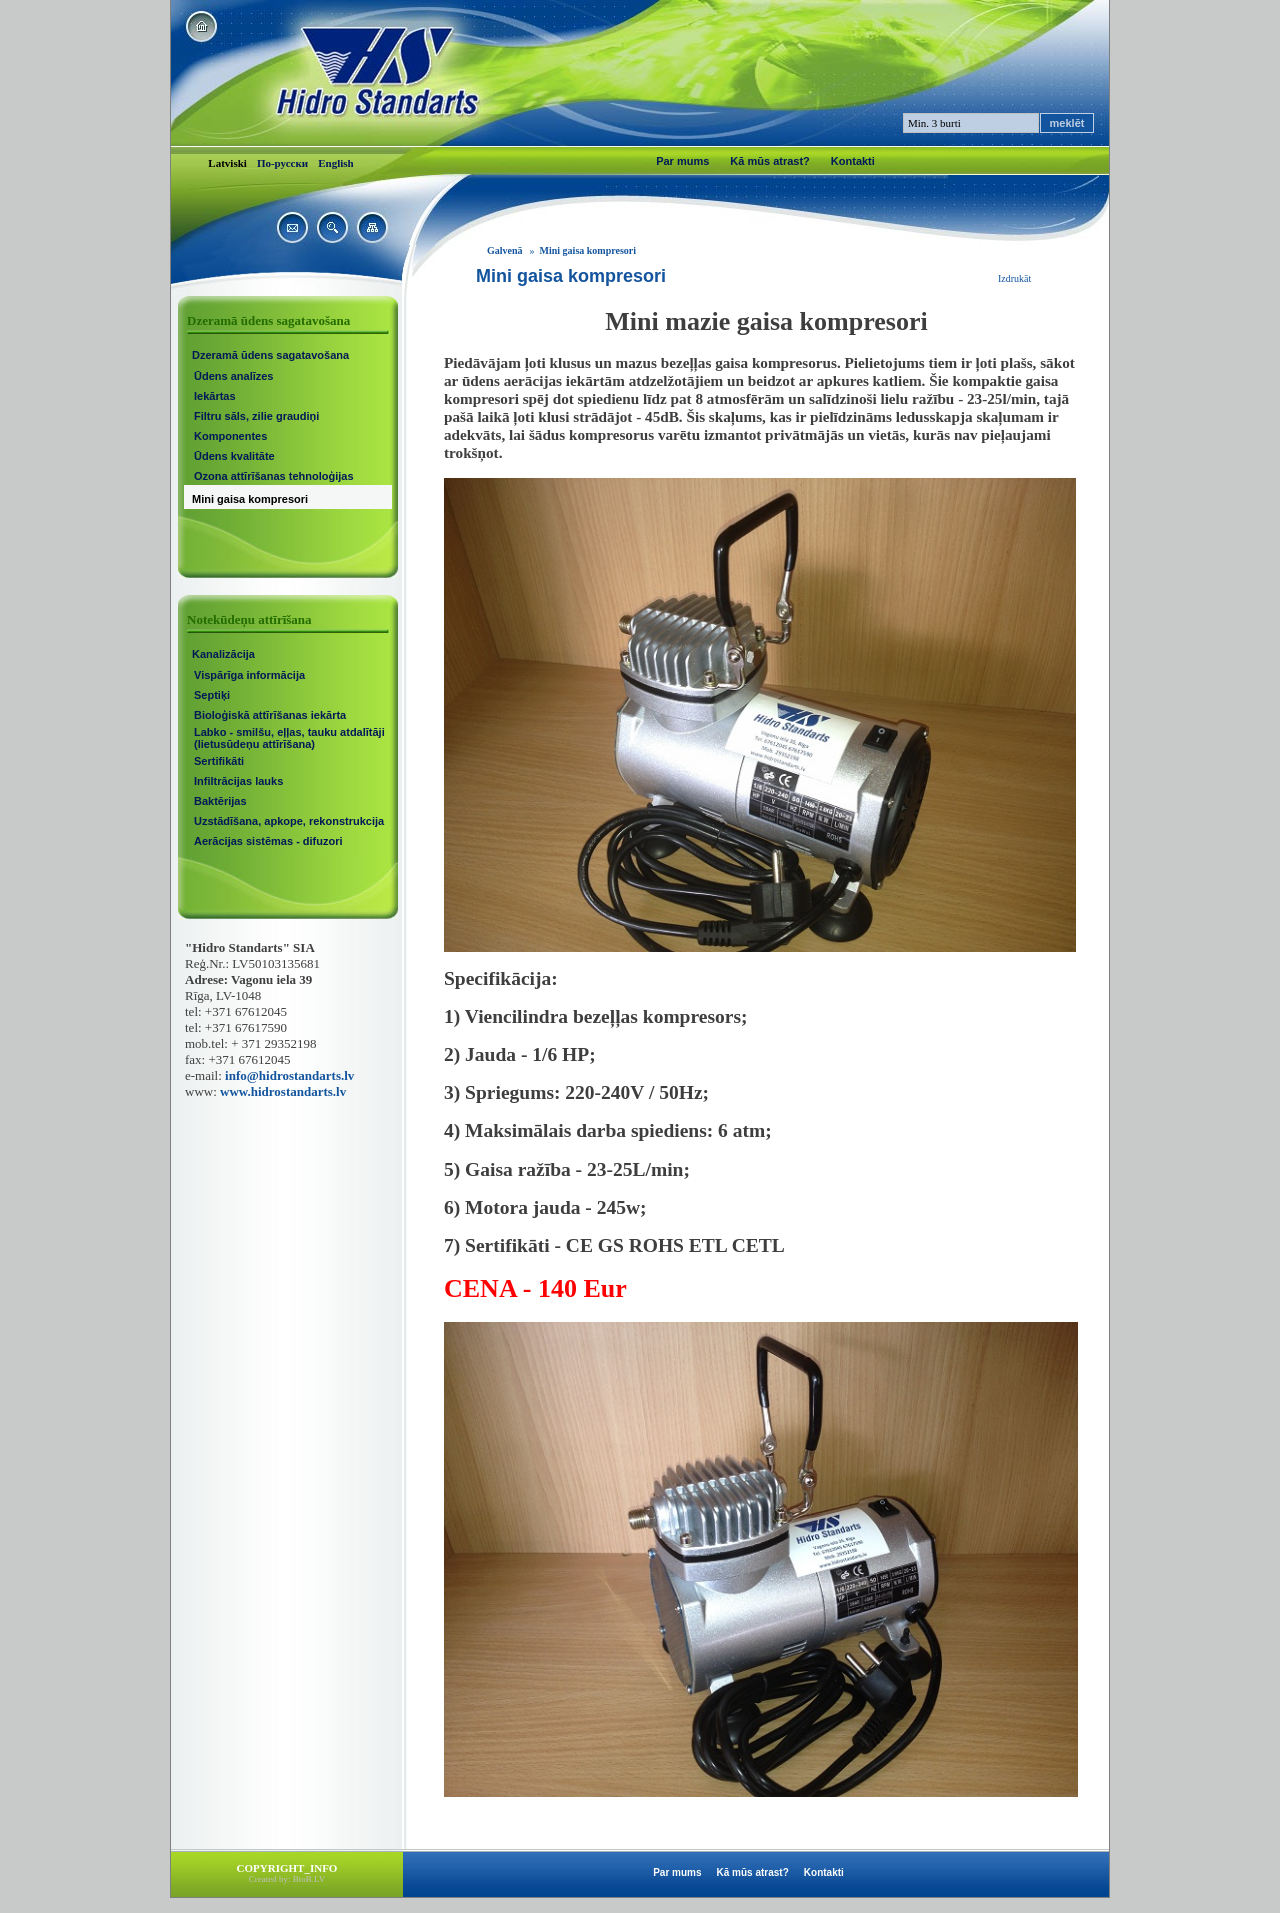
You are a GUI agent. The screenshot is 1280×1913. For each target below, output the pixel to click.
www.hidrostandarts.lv (283, 1091)
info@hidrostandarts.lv (289, 1075)
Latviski (227, 163)
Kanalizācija (223, 654)
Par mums (682, 161)
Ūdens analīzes (233, 376)
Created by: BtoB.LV (287, 1879)
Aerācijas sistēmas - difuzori (268, 841)
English (335, 163)
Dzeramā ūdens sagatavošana (270, 355)
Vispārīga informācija (249, 675)
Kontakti (853, 161)
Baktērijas (220, 801)
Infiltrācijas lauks (238, 781)
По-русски (282, 163)
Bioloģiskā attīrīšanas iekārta (270, 715)
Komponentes (230, 436)
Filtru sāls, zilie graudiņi (256, 416)
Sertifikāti (219, 761)
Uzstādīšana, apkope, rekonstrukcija (289, 821)
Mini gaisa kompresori (250, 499)
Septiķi (212, 695)
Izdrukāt (1014, 278)
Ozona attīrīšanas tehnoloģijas (274, 476)
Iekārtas (215, 396)
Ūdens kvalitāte (234, 456)
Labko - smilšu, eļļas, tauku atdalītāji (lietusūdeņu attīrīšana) (289, 738)
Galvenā (505, 250)
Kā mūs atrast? (769, 161)
